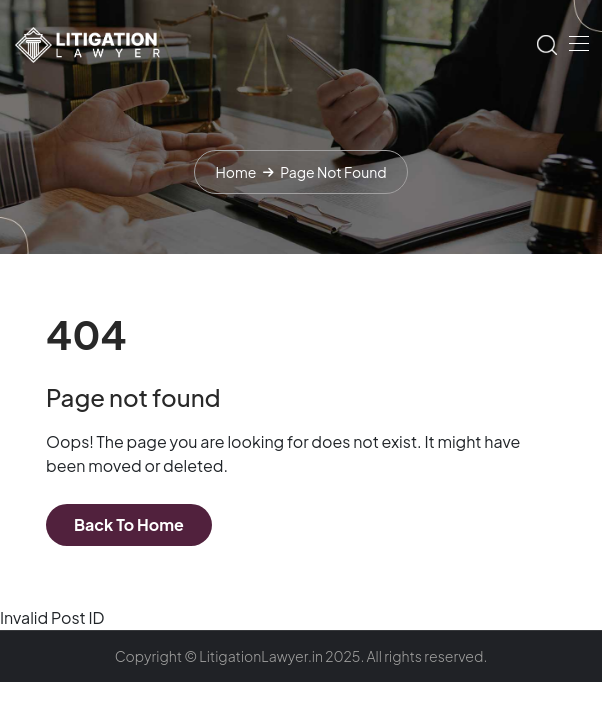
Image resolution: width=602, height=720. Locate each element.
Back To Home (129, 524)
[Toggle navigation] (577, 43)
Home (235, 172)
